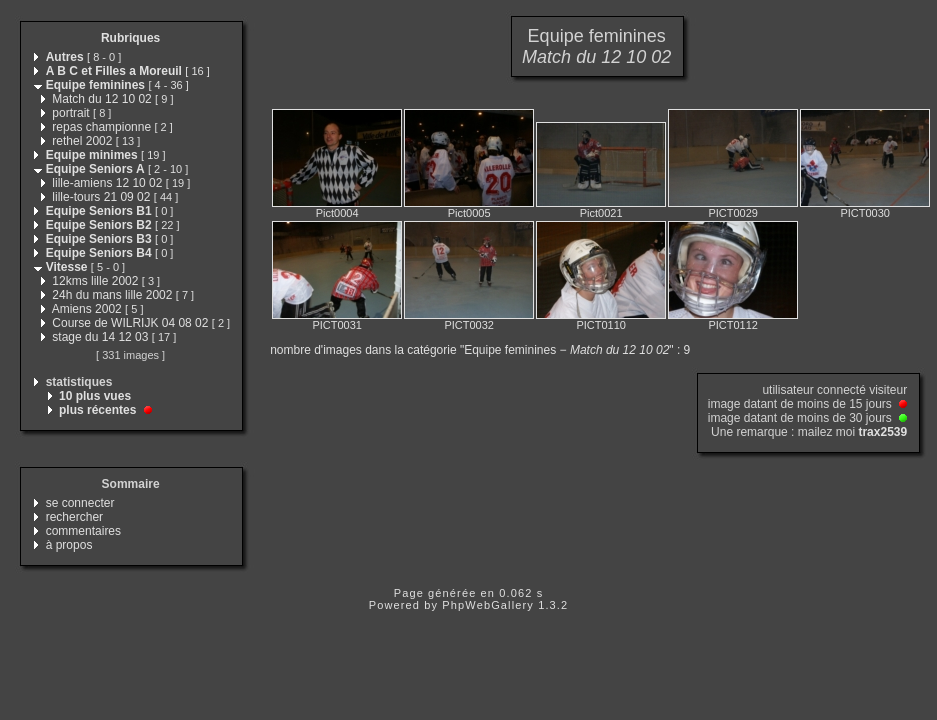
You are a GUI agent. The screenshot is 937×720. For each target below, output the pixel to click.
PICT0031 (337, 325)
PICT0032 (469, 325)
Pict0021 (601, 213)
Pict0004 (337, 213)
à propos (69, 545)
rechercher (74, 517)
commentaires (83, 531)
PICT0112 (733, 325)
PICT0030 (865, 213)
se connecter (80, 503)
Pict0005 (469, 213)
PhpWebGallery (488, 605)
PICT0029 (733, 213)
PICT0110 (601, 325)
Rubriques (130, 38)
